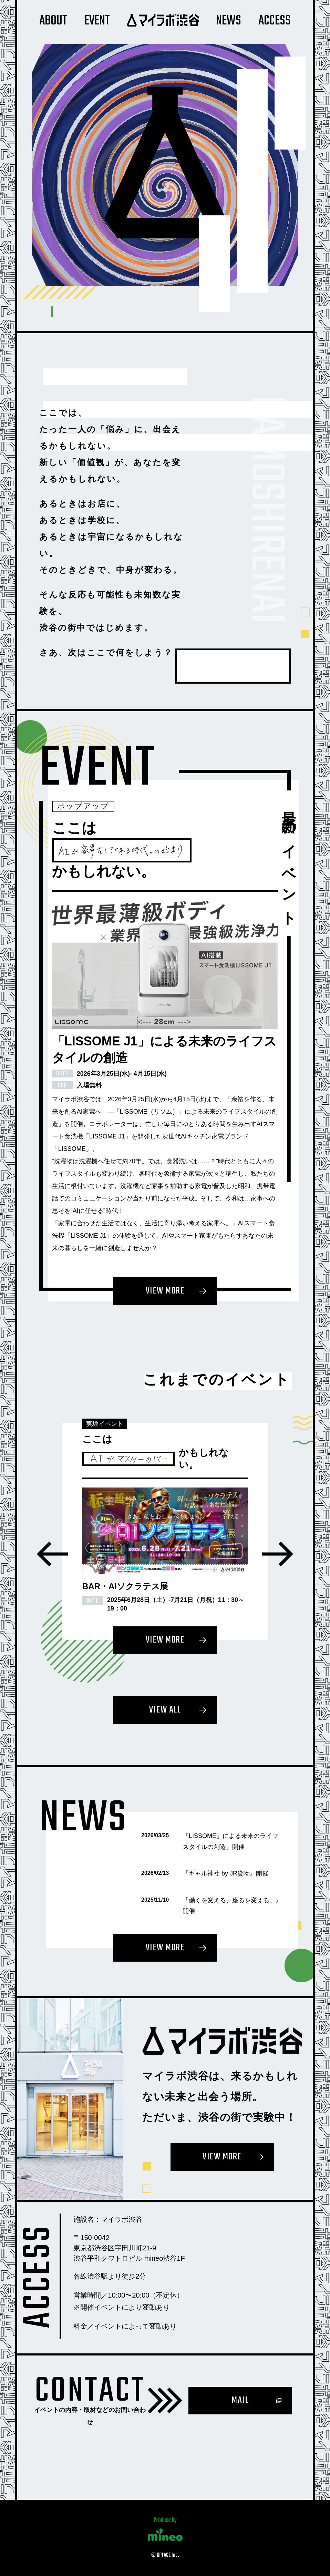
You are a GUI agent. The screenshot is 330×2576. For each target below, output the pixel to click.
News (228, 21)
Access (274, 21)
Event (97, 21)
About (53, 21)
